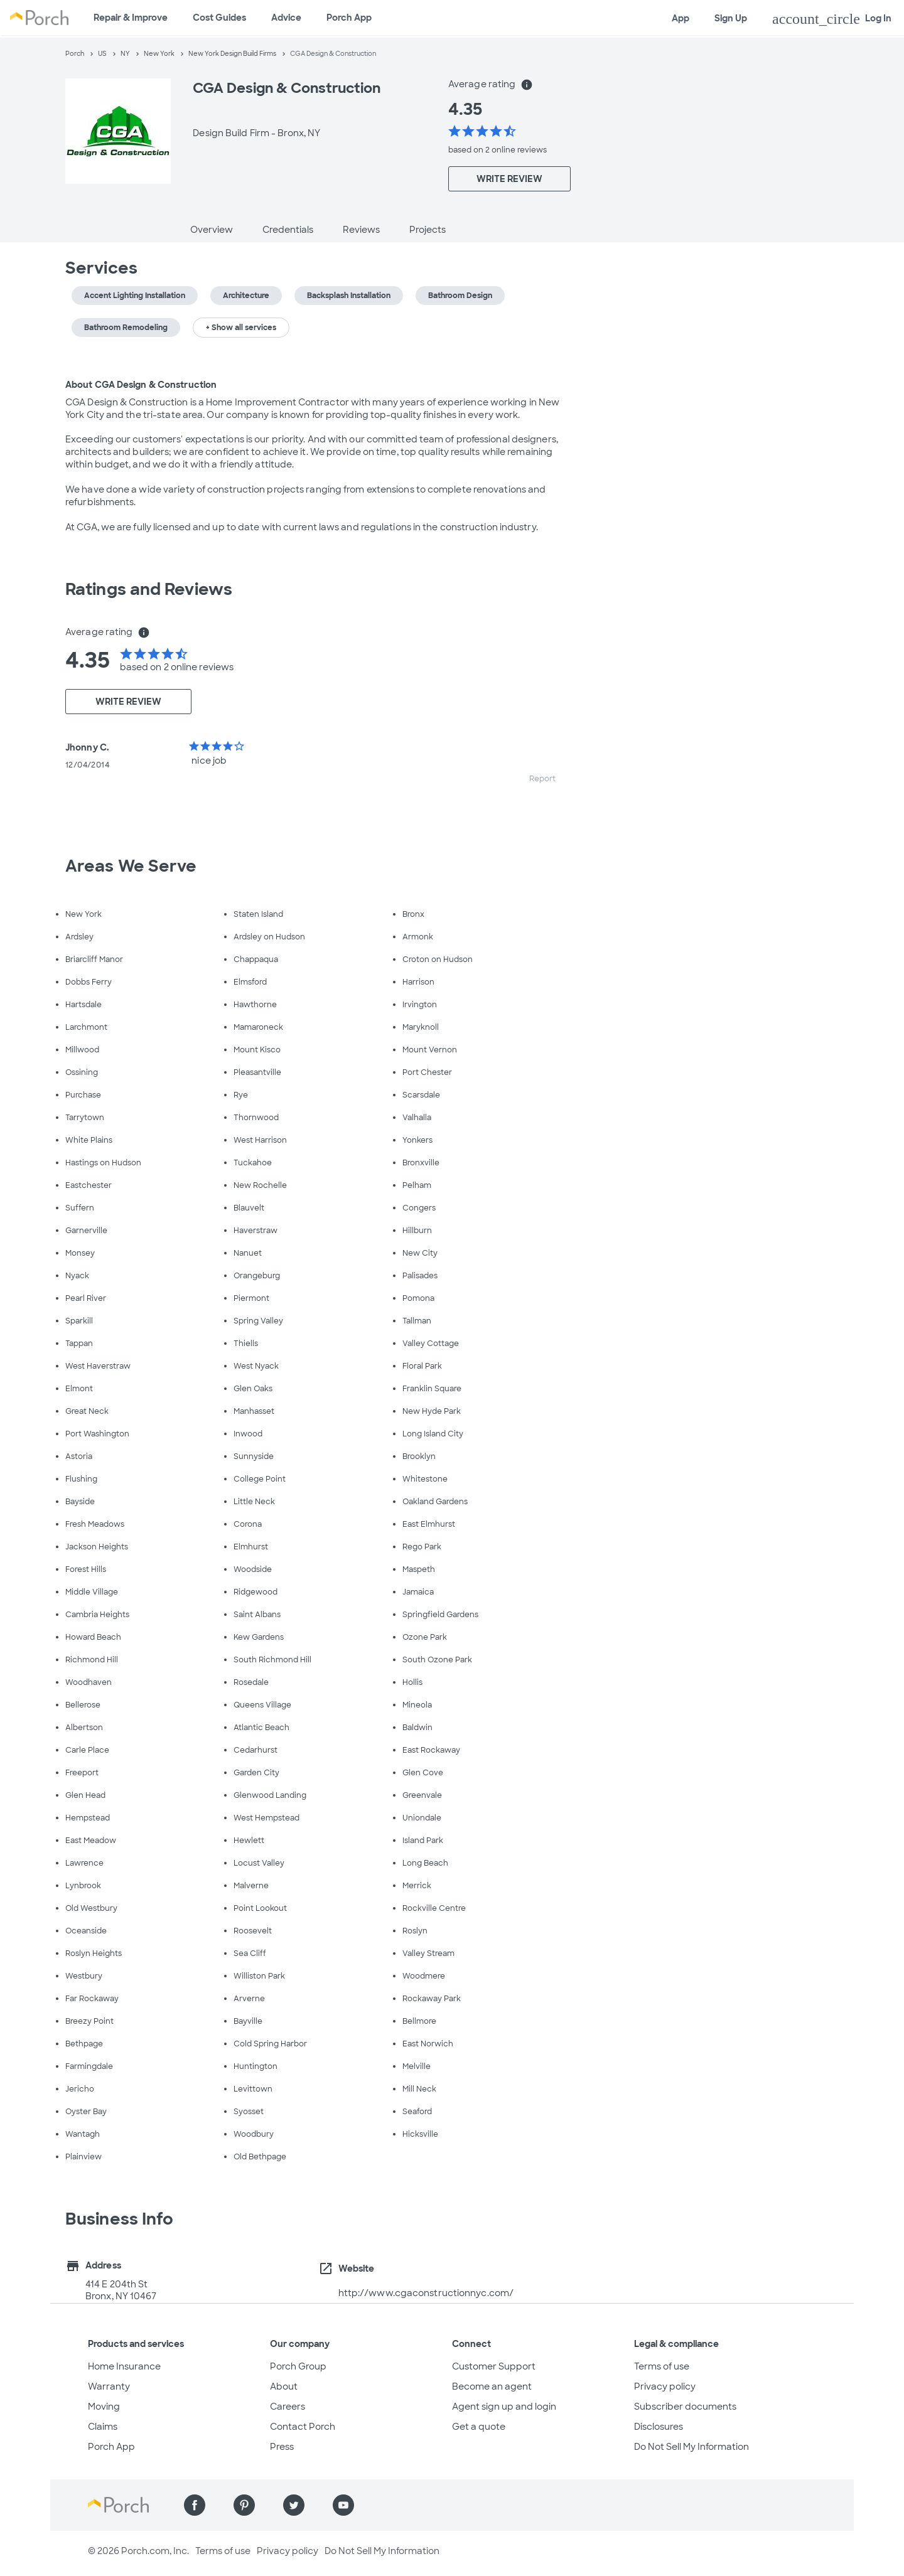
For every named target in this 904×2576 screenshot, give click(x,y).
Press (282, 2446)
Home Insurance (124, 2366)
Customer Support (493, 2366)
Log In (831, 19)
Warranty (109, 2386)
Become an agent (492, 2386)
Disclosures (658, 2426)
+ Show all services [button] (241, 328)
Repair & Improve (131, 17)
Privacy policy (665, 2386)
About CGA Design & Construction (141, 384)
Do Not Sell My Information (691, 2446)
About (284, 2386)
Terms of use (661, 2366)
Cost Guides (219, 17)
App (680, 18)
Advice (286, 17)
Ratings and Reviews (148, 589)
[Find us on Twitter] (293, 2505)
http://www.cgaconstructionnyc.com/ (426, 2293)
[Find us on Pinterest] (244, 2505)
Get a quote (478, 2426)
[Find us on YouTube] (343, 2505)
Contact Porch (302, 2426)
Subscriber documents (685, 2406)
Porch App (349, 17)
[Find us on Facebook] (194, 2505)
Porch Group (298, 2366)
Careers (287, 2406)
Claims (102, 2426)
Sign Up (730, 18)
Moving (104, 2406)
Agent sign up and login (504, 2406)
